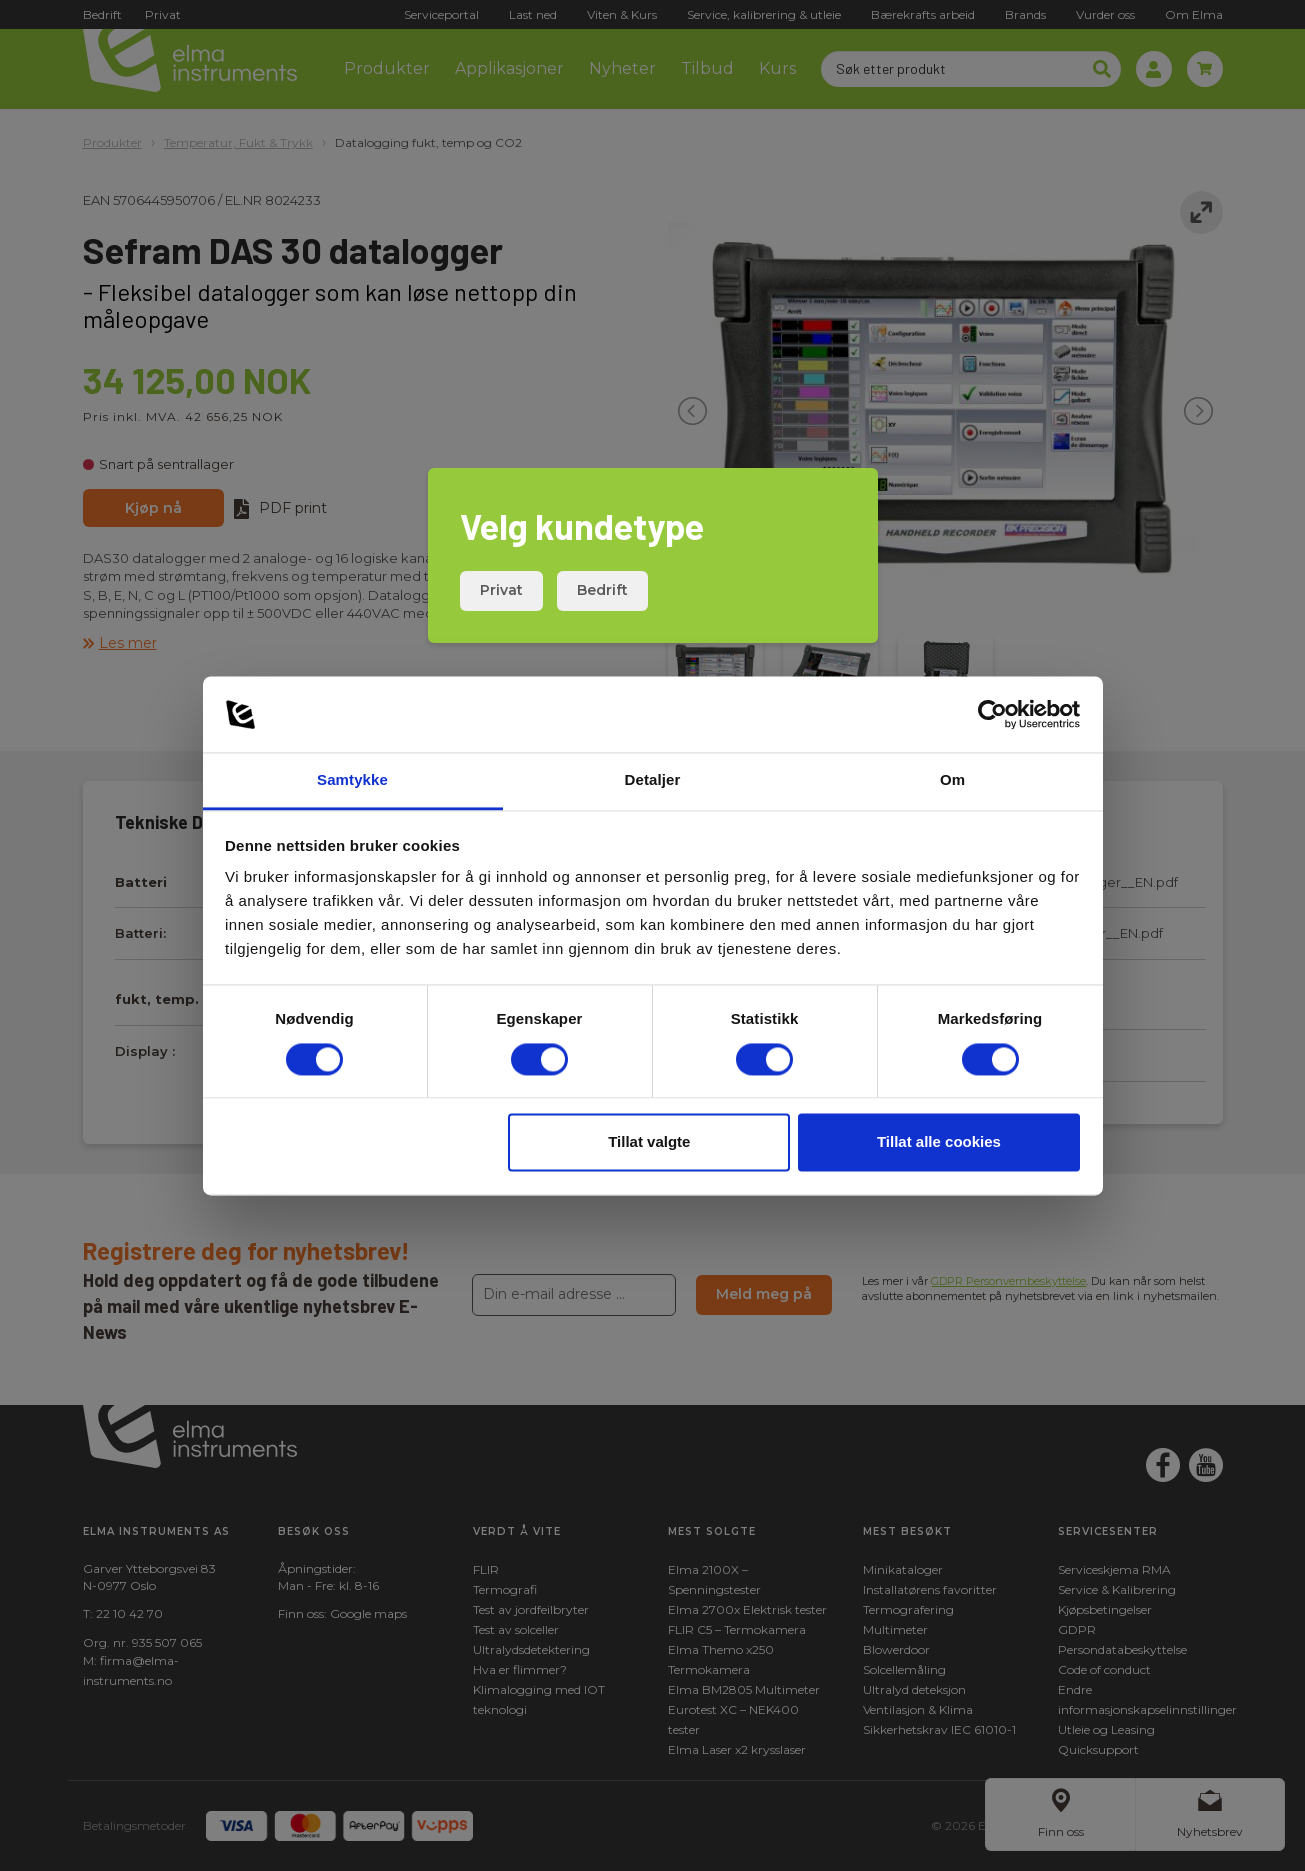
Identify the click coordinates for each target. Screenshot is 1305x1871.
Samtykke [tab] (352, 780)
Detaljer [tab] (653, 780)
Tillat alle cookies (939, 1142)
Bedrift (602, 590)
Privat (501, 590)
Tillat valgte (649, 1142)
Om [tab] (952, 780)
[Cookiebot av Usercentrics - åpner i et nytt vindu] (992, 714)
